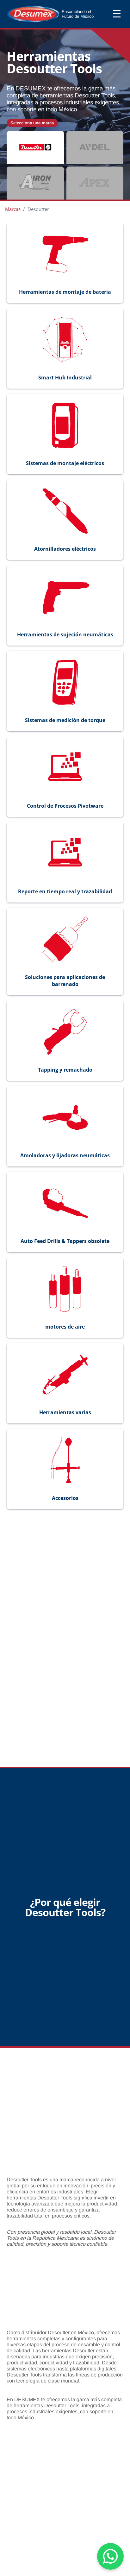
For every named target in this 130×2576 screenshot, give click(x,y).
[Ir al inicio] (59, 14)
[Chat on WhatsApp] (110, 2556)
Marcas (13, 209)
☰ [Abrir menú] (116, 14)
